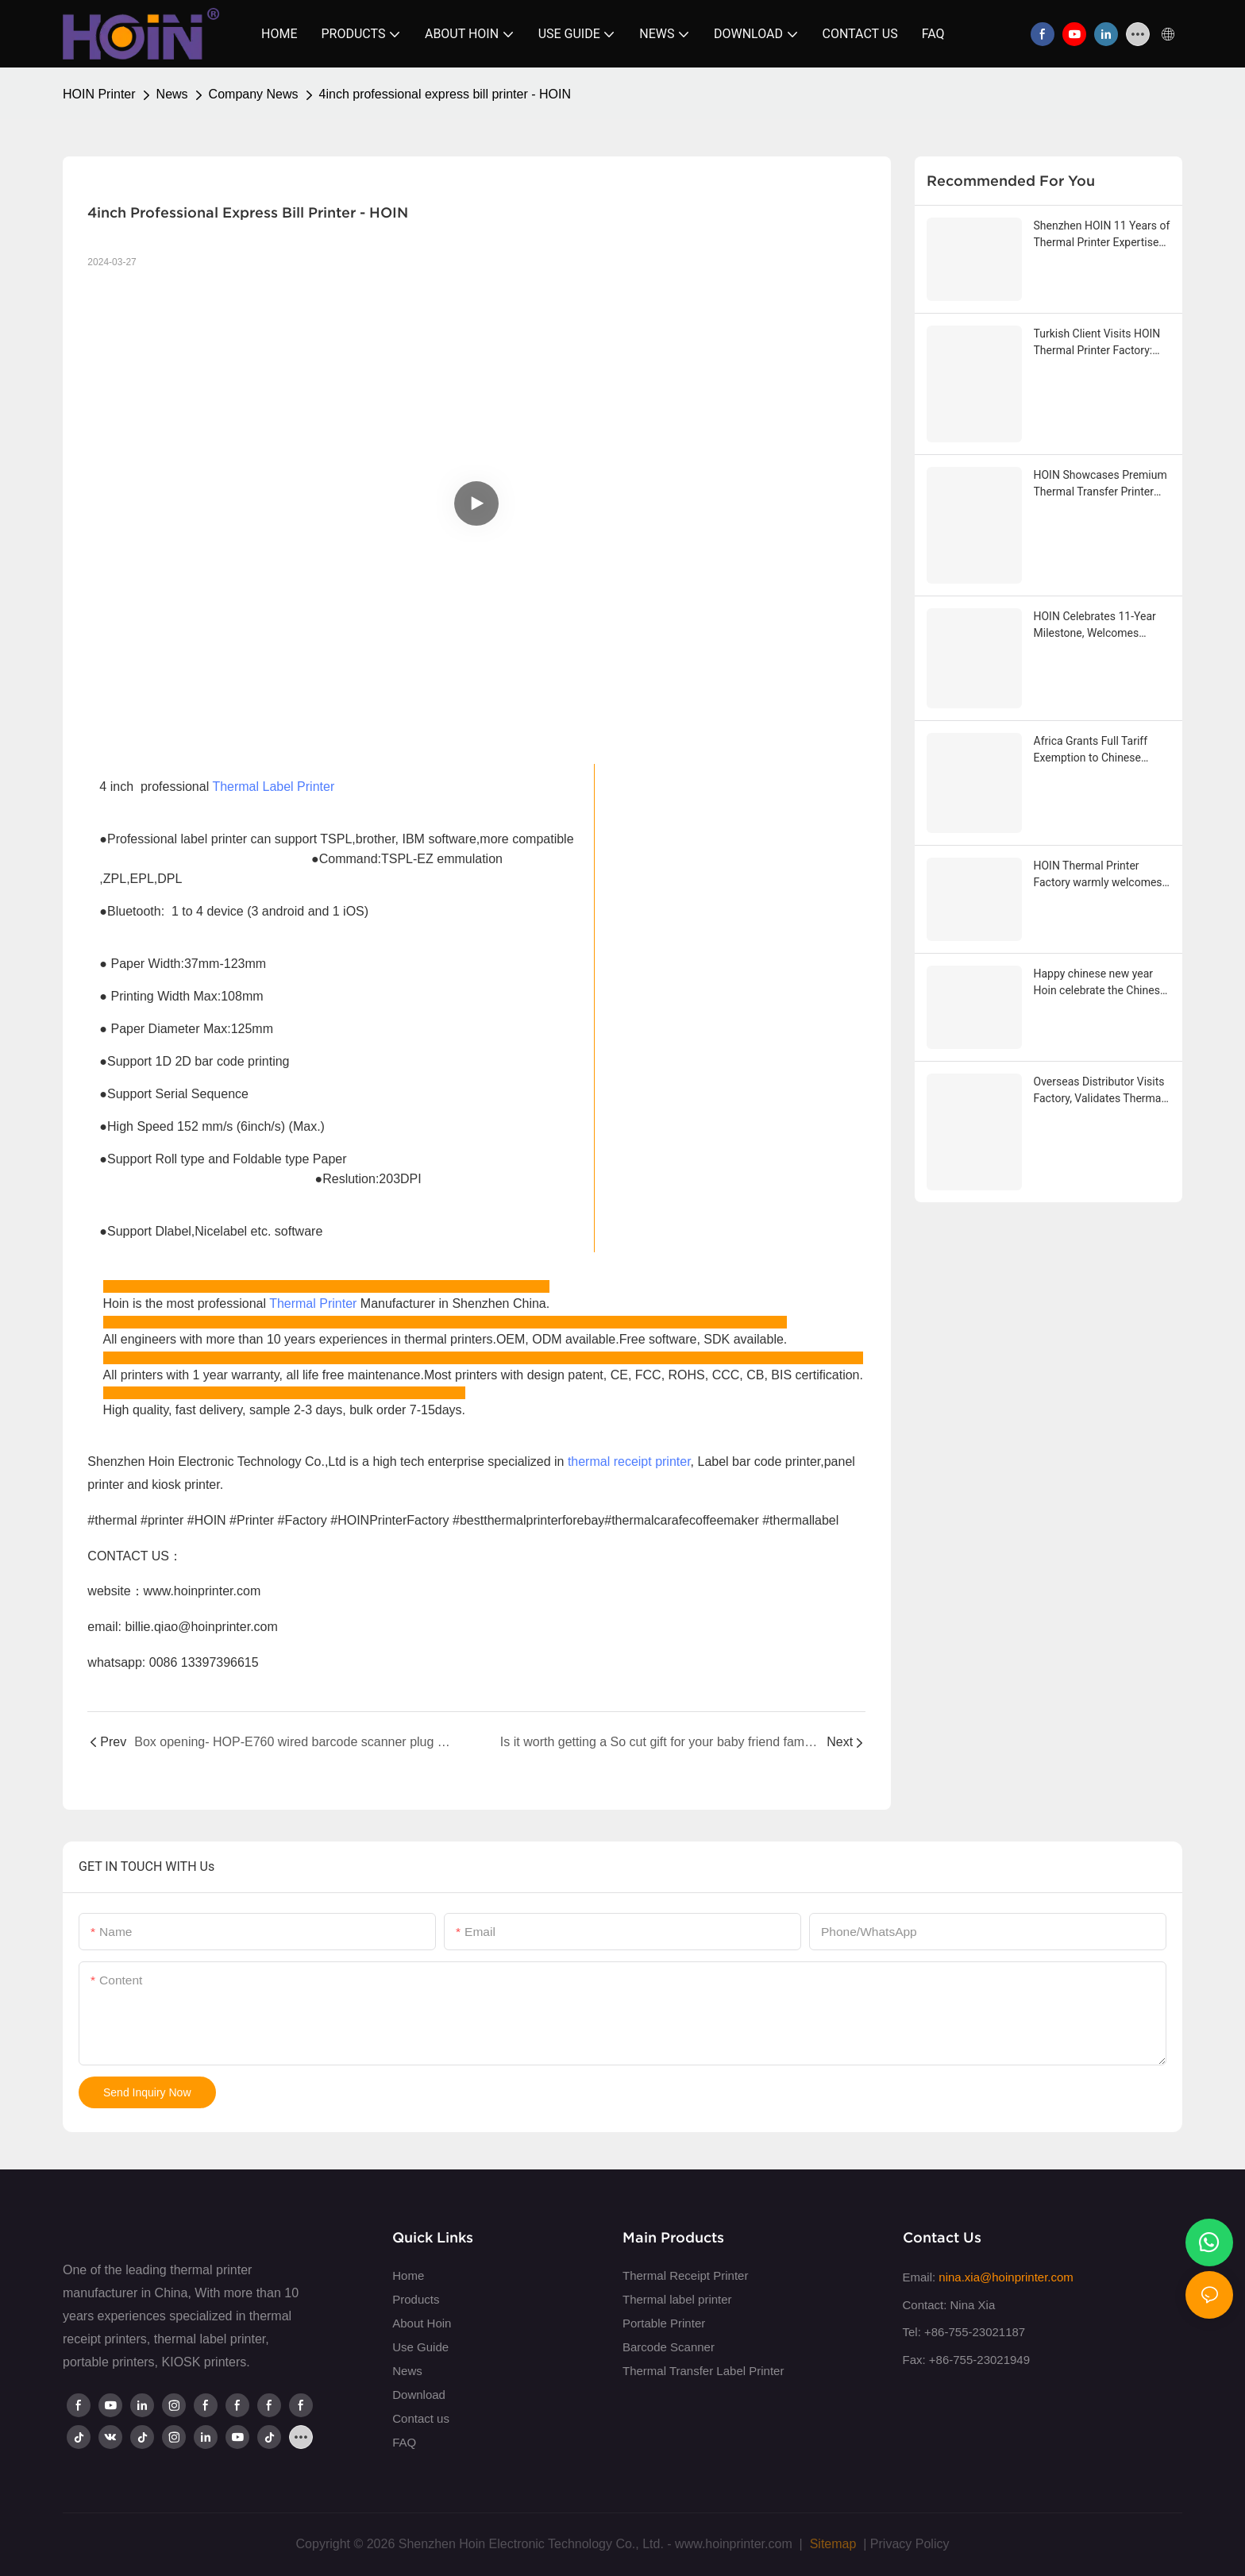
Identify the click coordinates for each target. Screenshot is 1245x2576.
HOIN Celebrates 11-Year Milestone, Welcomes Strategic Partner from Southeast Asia (1095, 626)
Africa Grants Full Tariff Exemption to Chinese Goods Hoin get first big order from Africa (1092, 750)
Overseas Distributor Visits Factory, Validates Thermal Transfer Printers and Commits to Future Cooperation (1099, 1091)
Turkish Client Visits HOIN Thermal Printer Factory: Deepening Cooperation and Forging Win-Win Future (1102, 343)
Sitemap (831, 2544)
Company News (254, 94)
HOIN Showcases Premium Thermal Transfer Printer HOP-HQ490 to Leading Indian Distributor (1100, 484)
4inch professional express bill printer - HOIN (445, 94)
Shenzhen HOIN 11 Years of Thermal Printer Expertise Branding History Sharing (1102, 235)
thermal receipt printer (629, 1461)
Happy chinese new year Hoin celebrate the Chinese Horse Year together (1100, 983)
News (172, 94)
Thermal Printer (313, 1303)
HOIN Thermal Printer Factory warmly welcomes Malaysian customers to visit (1098, 875)
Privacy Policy (910, 2544)
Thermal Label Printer (273, 786)
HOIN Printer (99, 94)
